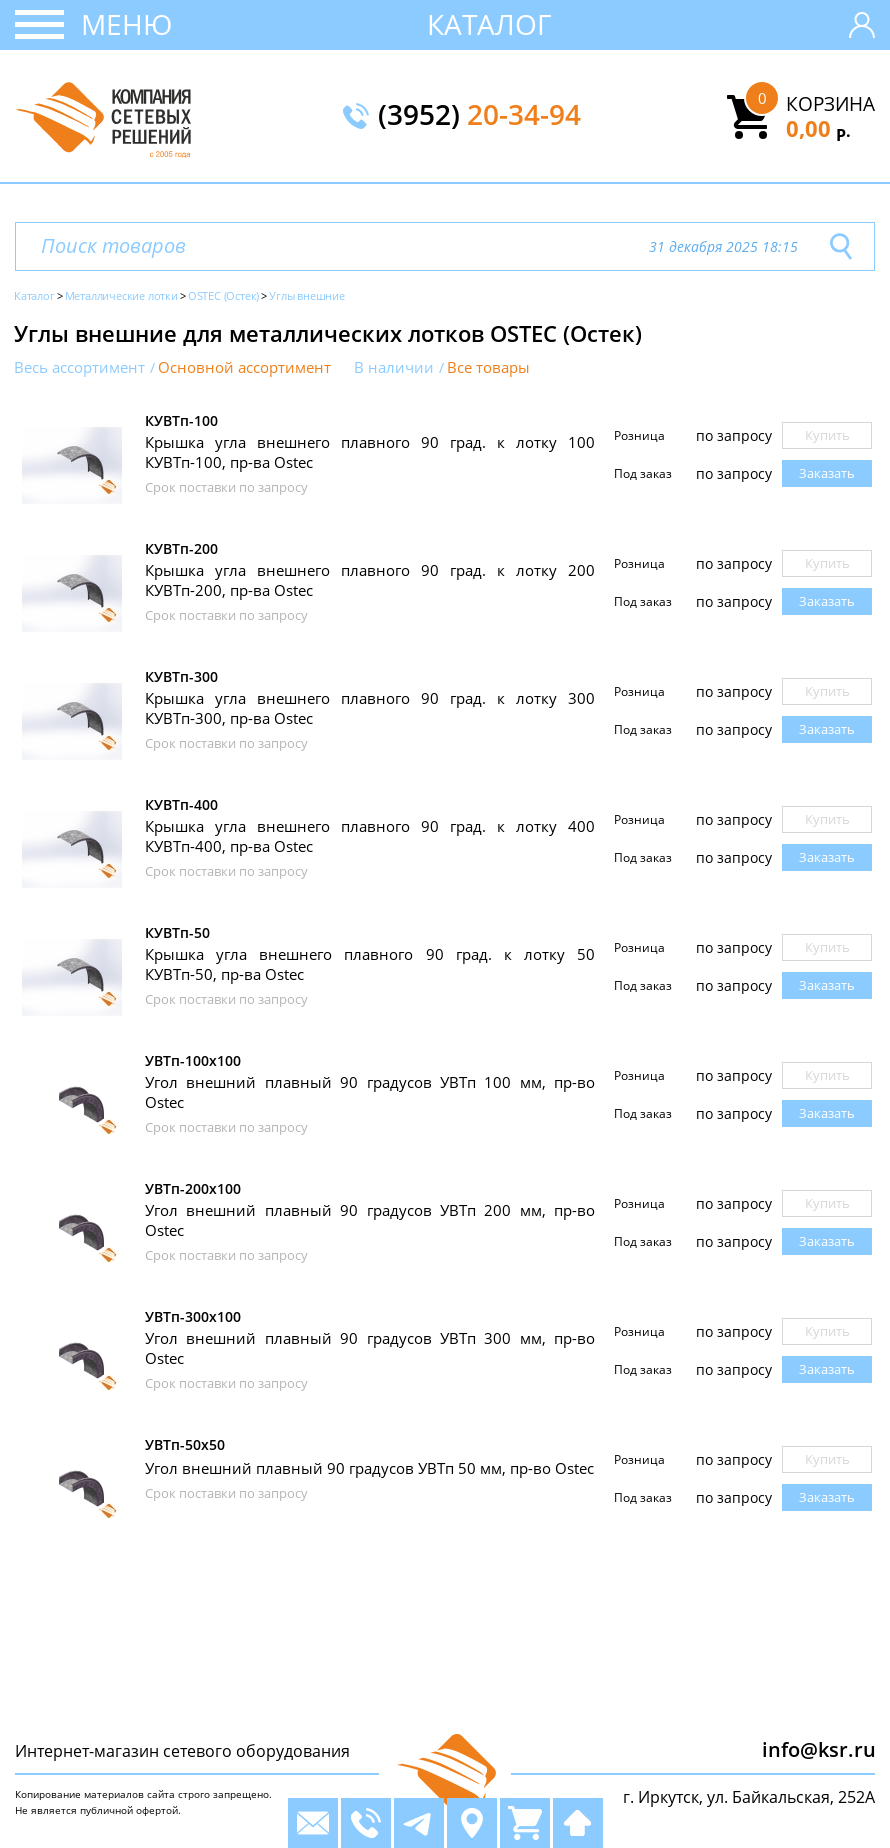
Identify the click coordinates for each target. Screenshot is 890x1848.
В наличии (394, 367)
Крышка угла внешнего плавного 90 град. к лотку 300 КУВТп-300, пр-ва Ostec (370, 708)
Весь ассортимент (79, 367)
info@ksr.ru (819, 1749)
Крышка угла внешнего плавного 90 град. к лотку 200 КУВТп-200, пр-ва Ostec (370, 580)
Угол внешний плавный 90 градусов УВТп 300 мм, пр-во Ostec (370, 1348)
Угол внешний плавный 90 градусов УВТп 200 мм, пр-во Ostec (370, 1220)
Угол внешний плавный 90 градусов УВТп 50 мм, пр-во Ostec (369, 1468)
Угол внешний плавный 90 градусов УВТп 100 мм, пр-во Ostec (370, 1092)
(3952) (479, 116)
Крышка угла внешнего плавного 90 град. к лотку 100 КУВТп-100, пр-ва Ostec (370, 452)
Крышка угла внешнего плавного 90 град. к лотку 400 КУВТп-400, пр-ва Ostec (370, 836)
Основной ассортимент (244, 367)
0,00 (818, 128)
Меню (126, 24)
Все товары (488, 367)
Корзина (830, 104)
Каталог (489, 24)
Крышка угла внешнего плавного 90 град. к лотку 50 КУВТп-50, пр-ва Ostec (370, 964)
